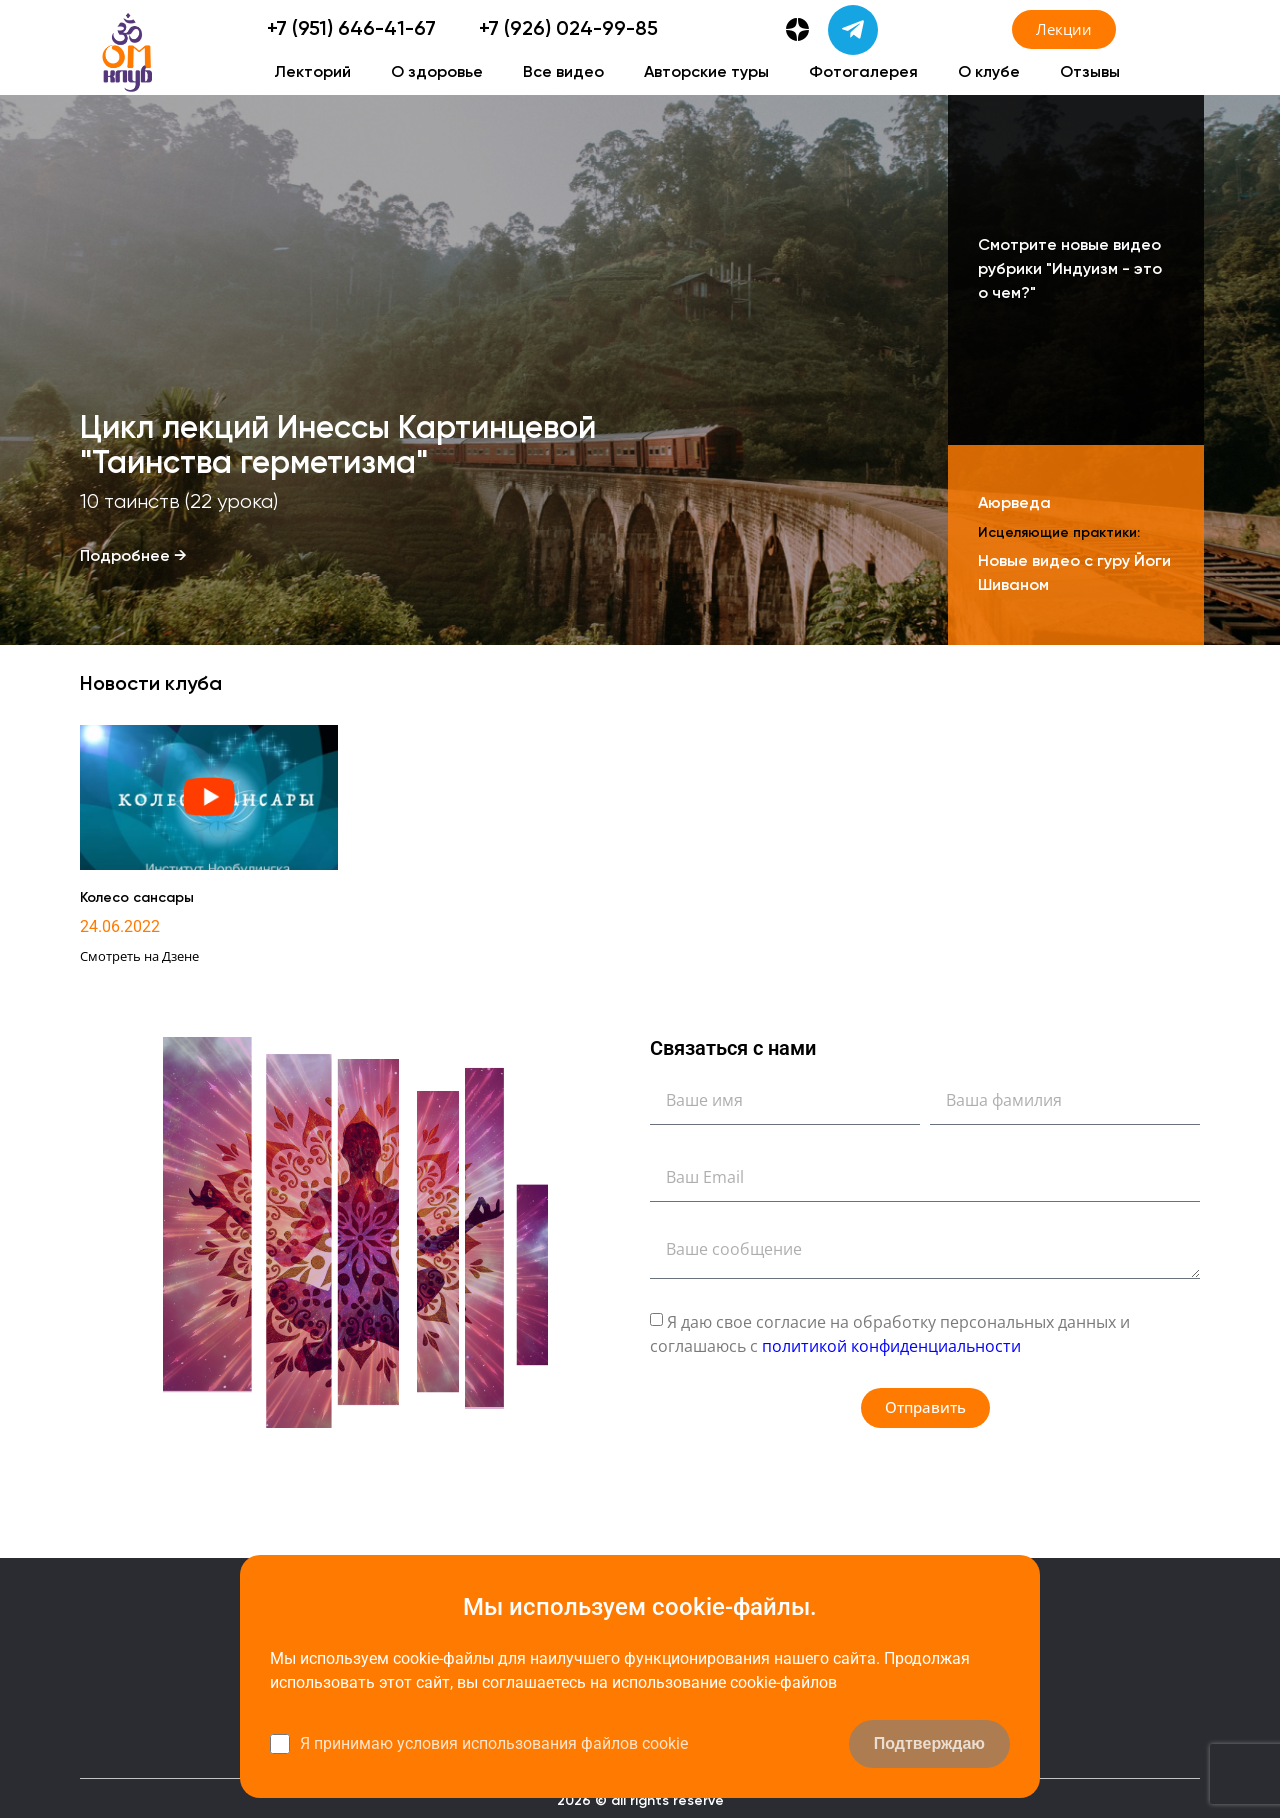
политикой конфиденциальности (891, 1345)
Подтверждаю (929, 1743)
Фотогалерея (863, 73)
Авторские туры (706, 73)
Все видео (563, 73)
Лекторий (312, 73)
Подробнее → (133, 557)
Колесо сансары (137, 898)
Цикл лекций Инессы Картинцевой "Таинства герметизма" (338, 463)
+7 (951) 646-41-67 (351, 30)
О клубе (989, 73)
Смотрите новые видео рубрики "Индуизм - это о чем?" (1070, 270)
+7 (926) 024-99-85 (568, 30)
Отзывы (1090, 73)
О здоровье (437, 73)
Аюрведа (1014, 504)
